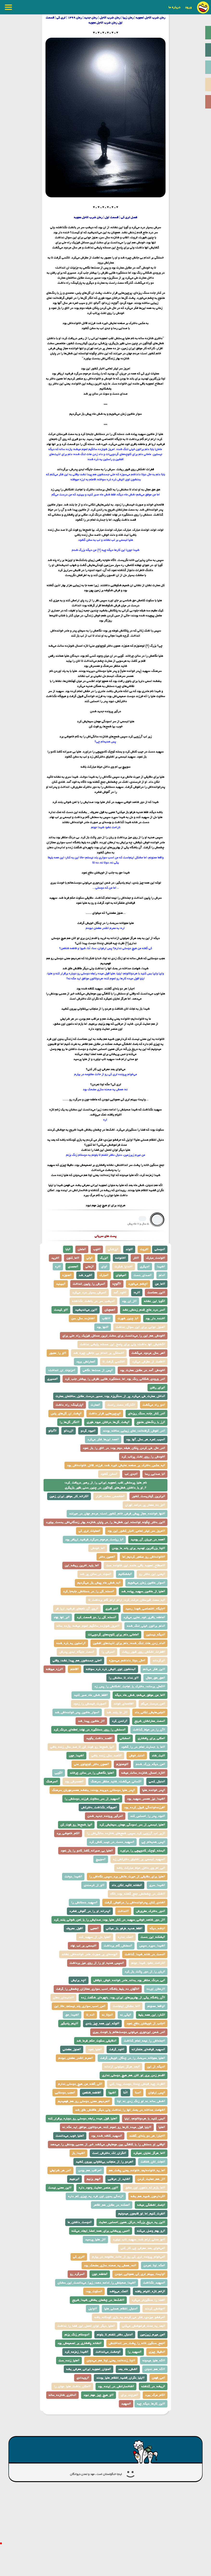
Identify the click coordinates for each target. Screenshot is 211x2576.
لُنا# (125, 2092)
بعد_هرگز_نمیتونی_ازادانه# (122, 2066)
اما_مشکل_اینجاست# (126, 2006)
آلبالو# (52, 1430)
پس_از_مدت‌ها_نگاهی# (98, 1370)
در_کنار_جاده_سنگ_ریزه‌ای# (146, 1413)
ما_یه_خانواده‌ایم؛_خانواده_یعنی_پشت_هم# (137, 2170)
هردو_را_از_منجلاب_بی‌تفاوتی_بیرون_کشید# (104, 2161)
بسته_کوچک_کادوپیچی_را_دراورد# (142, 1850)
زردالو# (68, 1430)
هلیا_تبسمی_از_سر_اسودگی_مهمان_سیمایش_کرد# (132, 1824)
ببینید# (60, 1283)
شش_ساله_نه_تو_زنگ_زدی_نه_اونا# (141, 2101)
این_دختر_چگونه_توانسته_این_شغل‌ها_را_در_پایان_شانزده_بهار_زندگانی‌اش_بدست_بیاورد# (105, 1522)
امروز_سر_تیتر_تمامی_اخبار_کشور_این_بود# (136, 1530)
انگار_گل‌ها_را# (69, 1422)
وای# (104, 1266)
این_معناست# (156, 1292)
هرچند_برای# (129, 2395)
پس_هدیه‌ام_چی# (153, 1842)
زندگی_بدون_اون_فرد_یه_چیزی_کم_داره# (95, 2196)
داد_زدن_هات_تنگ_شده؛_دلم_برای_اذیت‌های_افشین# (129, 1643)
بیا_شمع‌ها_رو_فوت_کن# (76, 1824)
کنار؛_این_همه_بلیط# (151, 2014)
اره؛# (137, 1292)
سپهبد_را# (134, 2351)
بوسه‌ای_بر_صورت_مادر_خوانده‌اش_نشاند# (89, 1954)
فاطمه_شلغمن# (91, 2092)
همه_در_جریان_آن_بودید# (148, 1539)
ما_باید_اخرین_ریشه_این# (82, 1565)
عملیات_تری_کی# (89, 1530)
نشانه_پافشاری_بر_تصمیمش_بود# (80, 2343)
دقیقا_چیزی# (157, 2351)
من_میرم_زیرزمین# (152, 2334)
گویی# (59, 1772)
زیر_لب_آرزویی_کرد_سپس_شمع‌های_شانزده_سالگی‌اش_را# (126, 1833)
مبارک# (104, 1275)
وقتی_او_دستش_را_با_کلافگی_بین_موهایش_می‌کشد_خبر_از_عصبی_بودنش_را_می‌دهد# (107, 2144)
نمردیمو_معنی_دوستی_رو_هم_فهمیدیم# (84, 2101)
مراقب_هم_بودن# (90, 2170)
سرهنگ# (52, 1781)
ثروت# (144, 1249)
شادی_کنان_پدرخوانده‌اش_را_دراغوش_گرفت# (135, 1902)
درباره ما (174, 7)
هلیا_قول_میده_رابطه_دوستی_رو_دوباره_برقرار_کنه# (82, 2118)
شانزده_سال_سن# (83, 1318)
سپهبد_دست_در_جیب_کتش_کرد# (111, 1842)
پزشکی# (113, 1249)
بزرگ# (104, 1258)
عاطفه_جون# (100, 2274)
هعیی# (94, 1928)
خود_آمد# (120, 1292)
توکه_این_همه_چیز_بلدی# (102, 2023)
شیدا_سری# (157, 1885)
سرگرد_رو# (77, 2274)
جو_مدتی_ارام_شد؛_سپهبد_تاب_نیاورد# (139, 2239)
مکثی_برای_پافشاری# (151, 1738)
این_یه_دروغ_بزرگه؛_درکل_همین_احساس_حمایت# (132, 2222)
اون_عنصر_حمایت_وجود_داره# (98, 2187)
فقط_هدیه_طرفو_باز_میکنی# (124, 1928)
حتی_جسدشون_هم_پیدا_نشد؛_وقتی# (77, 1660)
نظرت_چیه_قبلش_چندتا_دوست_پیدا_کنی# (137, 2084)
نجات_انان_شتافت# (153, 2161)
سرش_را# (108, 1651)
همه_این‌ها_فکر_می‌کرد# (103, 1439)
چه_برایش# (78, 1980)
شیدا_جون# (76, 1755)
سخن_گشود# (109, 1474)
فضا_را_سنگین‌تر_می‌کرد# (148, 2300)
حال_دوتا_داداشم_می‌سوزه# (127, 1660)
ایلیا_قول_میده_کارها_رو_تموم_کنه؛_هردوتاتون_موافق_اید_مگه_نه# (106, 2127)
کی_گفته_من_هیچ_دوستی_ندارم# (80, 2084)
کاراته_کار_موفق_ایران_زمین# (69, 1496)
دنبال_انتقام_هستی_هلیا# (121, 2308)
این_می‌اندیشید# (86, 1309)
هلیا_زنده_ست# (68, 2360)
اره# (58, 1266)
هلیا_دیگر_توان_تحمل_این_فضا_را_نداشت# (86, 2326)
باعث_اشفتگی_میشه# (151, 2205)
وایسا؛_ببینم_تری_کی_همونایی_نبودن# (140, 2274)
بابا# (67, 1249)
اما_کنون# (72, 1258)
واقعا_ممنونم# (156, 2006)
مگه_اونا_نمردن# (154, 2265)
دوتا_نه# (107, 2014)
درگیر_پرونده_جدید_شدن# (105, 1816)
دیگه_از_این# (156, 2066)
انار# (136, 1258)
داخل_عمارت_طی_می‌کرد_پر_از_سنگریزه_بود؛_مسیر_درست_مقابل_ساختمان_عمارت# (110, 1396)
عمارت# (95, 1404)
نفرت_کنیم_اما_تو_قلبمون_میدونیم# (141, 2213)
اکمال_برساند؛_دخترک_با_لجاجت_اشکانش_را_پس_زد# (129, 1686)
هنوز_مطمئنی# (72, 2049)
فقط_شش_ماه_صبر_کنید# (91, 1695)
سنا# (138, 2092)
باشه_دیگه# (157, 1928)
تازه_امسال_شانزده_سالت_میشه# (143, 1772)
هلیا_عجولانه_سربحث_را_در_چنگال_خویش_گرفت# (132, 2058)
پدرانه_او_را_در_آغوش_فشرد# (89, 1911)
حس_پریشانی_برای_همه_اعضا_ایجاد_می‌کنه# (100, 2230)
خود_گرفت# (116, 2049)
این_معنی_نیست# (59, 2187)
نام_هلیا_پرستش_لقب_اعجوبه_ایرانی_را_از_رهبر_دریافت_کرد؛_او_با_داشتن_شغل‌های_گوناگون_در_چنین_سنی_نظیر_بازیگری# (105, 1485)
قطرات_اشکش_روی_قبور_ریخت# (143, 1651)
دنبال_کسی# (157, 1781)
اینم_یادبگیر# (69, 2023)
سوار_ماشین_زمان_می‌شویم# (146, 1582)
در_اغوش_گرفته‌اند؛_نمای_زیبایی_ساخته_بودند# (134, 1430)
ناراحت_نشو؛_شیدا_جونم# (148, 1963)
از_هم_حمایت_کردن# (151, 2179)
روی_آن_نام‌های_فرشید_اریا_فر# (77, 1608)
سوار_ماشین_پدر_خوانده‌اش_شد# (77, 1712)
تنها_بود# (103, 1327)
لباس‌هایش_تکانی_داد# (150, 1712)
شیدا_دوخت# (73, 1876)
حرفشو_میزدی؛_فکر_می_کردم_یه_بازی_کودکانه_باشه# (129, 2317)
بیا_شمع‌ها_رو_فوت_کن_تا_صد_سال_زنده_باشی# (82, 1747)
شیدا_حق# (72, 2014)
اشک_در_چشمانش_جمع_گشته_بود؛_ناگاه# (137, 1893)
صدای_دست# (143, 1275)
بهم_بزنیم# (94, 2179)
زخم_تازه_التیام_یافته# (150, 2291)
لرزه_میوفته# (54, 1669)
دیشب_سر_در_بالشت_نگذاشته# (93, 1301)
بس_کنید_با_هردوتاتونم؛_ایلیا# (144, 2118)
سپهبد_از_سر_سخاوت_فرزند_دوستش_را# (92, 1798)
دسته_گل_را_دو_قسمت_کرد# (96, 1617)
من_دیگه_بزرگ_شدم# (150, 1764)
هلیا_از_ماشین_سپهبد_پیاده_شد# (143, 1591)
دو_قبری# (111, 1608)
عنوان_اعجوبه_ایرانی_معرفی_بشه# (88, 2369)
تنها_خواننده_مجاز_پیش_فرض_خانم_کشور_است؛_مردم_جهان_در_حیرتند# (117, 1513)
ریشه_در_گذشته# (153, 2386)
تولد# (129, 1249)
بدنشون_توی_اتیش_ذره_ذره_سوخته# (111, 1669)
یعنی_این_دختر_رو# (152, 1574)
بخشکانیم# (125, 1574)
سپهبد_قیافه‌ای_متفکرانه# (148, 2049)
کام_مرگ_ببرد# (155, 2395)
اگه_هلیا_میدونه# (153, 2360)
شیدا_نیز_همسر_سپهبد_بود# (146, 1798)
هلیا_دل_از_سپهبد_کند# (95, 1937)
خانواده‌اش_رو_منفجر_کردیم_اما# (143, 1556)
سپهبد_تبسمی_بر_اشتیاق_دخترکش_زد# (139, 1859)
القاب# (106, 1318)
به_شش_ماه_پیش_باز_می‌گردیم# (99, 1582)
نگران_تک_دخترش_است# (109, 2153)
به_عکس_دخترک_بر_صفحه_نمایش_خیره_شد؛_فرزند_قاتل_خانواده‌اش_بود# (116, 1465)
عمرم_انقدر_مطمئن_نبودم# (75, 2058)
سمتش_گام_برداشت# (118, 1945)
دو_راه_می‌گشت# (153, 1404)
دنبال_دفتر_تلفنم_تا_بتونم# (115, 2334)
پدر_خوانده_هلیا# (153, 1790)
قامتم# (74, 1669)
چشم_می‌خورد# (138, 1283)
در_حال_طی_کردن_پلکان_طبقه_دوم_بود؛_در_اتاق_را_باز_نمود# (124, 1448)
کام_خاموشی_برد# (68, 1833)
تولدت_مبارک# (155, 1258)
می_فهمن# (158, 2377)
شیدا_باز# (78, 2153)
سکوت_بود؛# (94, 2291)
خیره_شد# (85, 1275)
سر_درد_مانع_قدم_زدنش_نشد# (143, 1309)
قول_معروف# (74, 1928)
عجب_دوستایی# (65, 2092)
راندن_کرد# (119, 1721)
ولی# (89, 1258)
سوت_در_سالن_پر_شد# (95, 1574)
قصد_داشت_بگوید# (99, 1738)
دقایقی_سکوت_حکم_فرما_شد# (96, 2040)
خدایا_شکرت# (124, 1266)
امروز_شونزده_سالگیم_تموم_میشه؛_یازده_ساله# (88, 1626)
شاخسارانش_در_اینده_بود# (116, 2386)
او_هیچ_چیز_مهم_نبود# (98, 2395)
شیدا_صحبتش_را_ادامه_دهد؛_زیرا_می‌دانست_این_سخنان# (97, 2282)
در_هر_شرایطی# (60, 2170)
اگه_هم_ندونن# (155, 2369)
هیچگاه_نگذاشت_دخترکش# (99, 1807)
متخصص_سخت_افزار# (110, 1496)
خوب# (97, 1249)
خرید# (55, 1258)
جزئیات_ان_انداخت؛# (61, 1370)
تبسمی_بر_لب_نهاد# (83, 1945)
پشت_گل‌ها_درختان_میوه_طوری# (108, 1422)
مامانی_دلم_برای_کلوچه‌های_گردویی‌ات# (113, 1634)
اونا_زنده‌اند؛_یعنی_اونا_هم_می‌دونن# (111, 2360)
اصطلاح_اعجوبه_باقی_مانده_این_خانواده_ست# (135, 1565)
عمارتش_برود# (85, 1361)
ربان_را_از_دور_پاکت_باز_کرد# (145, 1971)
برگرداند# (159, 1660)
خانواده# (120, 1258)
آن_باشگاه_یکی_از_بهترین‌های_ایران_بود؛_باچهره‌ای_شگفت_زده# (123, 1997)
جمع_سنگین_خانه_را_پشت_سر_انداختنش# (137, 2343)
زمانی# (89, 1266)
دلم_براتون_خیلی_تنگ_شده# (146, 1626)
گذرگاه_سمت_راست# (121, 1404)
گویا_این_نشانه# (154, 1301)
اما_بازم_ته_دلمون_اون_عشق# (145, 2187)
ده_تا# (90, 2014)
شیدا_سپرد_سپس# (152, 1945)
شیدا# (161, 1266)
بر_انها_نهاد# (62, 1617)
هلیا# (162, 2127)
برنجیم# (74, 2179)
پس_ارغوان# (156, 2092)
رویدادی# (83, 2377)
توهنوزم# (122, 1764)
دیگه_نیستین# (155, 1634)
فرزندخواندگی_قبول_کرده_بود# (144, 1807)
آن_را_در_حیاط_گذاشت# (149, 1729)
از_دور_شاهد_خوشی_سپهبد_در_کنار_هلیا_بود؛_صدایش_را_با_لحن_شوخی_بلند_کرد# (109, 1919)
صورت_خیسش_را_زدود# (89, 1703)
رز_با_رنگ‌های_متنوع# (151, 1422)
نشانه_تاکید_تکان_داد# (127, 1885)
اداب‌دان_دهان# (63, 1997)
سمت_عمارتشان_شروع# (149, 1721)
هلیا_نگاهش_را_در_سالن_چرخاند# (92, 1772)
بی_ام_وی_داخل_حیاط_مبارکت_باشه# (141, 1867)
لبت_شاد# (158, 1755)
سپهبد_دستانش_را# (84, 1902)
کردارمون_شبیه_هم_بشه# (148, 2196)
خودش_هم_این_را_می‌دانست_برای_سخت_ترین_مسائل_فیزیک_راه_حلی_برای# (113, 1335)
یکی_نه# (125, 2014)
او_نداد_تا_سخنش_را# (124, 1677)
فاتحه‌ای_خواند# (124, 1703)
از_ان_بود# (129, 1301)
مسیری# (52, 1379)
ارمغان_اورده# (156, 1988)
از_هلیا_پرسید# (95, 2239)
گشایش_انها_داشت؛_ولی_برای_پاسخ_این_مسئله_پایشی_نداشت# (122, 1344)
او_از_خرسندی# (94, 1885)
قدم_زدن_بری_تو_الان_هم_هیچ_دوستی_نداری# (133, 2075)
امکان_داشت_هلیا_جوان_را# (72, 2386)
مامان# (82, 1249)
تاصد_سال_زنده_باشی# (106, 1755)
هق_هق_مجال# (155, 1677)
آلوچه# (116, 1283)
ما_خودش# (98, 1548)
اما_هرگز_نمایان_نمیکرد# (149, 2153)
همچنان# (109, 1309)
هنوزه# (66, 1275)
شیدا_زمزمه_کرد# (76, 2351)
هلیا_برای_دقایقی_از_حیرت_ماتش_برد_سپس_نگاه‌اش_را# (127, 1876)
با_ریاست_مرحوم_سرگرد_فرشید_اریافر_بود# (94, 1539)
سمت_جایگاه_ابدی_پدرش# (76, 1651)
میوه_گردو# (88, 1430)
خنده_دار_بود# (155, 1318)
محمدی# (73, 1266)
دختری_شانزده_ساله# (62, 2395)
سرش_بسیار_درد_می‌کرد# (89, 1292)
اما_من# (160, 1283)
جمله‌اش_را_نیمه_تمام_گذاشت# (144, 2040)
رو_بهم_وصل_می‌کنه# (151, 2230)
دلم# (162, 1275)
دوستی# (159, 1249)
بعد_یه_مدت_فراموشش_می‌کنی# (143, 2326)
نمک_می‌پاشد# (118, 2291)
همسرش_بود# (74, 1781)
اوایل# (92, 2308)
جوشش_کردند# (155, 2308)
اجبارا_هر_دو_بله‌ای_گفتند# (147, 2135)
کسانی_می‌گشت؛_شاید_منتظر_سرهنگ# (116, 1781)
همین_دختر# (107, 1556)
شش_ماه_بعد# (127, 2369)
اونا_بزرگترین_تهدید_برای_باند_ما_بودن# (138, 1548)
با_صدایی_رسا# (155, 1474)
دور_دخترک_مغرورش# (150, 1911)
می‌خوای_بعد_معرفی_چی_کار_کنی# (143, 2248)
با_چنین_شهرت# (128, 1318)
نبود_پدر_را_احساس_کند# (147, 1816)
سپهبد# (126, 2403)
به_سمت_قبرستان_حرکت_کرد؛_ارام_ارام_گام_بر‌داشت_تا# (126, 1600)
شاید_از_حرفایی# (119, 2179)
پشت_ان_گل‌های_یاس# (66, 1413)
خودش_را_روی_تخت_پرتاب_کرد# (143, 1456)
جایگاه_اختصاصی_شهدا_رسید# (145, 1608)
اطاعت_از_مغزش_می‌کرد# (148, 1361)
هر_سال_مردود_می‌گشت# (148, 1353)
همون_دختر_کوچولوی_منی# (91, 1764)
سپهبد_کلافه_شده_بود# (106, 2135)
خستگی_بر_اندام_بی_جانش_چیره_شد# (98, 1353)
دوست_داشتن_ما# (80, 2222)
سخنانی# (125, 1738)
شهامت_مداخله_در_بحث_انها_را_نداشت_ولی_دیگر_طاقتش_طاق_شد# (120, 2109)
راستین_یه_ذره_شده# (71, 1643)
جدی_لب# (131, 1474)
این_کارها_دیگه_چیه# (151, 2403)
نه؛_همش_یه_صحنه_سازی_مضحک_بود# (110, 2265)
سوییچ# (101, 1859)
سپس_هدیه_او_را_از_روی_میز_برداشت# (97, 1963)
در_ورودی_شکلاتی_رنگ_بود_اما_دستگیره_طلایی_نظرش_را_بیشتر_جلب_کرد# (115, 1379)
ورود (188, 7)
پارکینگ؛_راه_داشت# (69, 1404)
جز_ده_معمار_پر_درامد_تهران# (145, 1505)
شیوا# (112, 2092)
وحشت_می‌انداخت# (108, 2351)
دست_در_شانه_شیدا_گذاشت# (145, 1954)
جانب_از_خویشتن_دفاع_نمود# (146, 2023)
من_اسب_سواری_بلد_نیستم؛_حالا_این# (79, 2006)
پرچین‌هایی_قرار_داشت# (105, 1413)
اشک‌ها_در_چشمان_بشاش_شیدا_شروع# (98, 2300)
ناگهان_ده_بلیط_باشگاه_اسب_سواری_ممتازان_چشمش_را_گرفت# (97, 1988)
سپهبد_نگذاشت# (154, 2282)
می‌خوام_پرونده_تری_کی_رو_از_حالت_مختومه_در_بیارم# (128, 2256)
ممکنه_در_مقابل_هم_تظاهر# (111, 2205)
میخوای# (121, 1275)
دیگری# (145, 1266)
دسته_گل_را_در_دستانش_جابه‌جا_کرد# (88, 1591)
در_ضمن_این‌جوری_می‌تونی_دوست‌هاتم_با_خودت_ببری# (129, 2032)
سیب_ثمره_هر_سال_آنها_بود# (145, 1439)
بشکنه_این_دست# (153, 1937)
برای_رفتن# (157, 1387)
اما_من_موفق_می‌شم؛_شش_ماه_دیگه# (140, 1695)
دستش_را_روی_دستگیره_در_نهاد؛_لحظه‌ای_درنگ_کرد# (90, 1729)
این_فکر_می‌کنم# (154, 1669)
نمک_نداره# (125, 1937)
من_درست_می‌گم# (153, 1703)
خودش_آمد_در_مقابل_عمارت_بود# (142, 1370)
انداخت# (123, 1911)
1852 (142, 1218)
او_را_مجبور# (57, 1353)
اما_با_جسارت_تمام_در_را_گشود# (143, 1747)
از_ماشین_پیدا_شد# (91, 1721)
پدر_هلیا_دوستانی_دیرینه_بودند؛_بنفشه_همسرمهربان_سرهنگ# (93, 1790)
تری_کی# (79, 2256)
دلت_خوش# (137, 1755)
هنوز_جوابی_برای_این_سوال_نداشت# (140, 1327)
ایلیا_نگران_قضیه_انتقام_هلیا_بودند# (120, 2377)
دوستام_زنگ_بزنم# (77, 2334)
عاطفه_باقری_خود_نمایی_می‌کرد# (144, 1617)
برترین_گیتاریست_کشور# (148, 1496)
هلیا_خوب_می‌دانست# (70, 2135)
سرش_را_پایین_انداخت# (89, 1283)
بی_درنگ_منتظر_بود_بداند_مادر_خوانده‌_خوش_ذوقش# (129, 1980)
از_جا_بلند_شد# (117, 1712)
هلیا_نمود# (95, 2049)
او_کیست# (61, 1309)
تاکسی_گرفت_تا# (113, 1361)
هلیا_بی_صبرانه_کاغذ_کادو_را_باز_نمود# (87, 1850)
